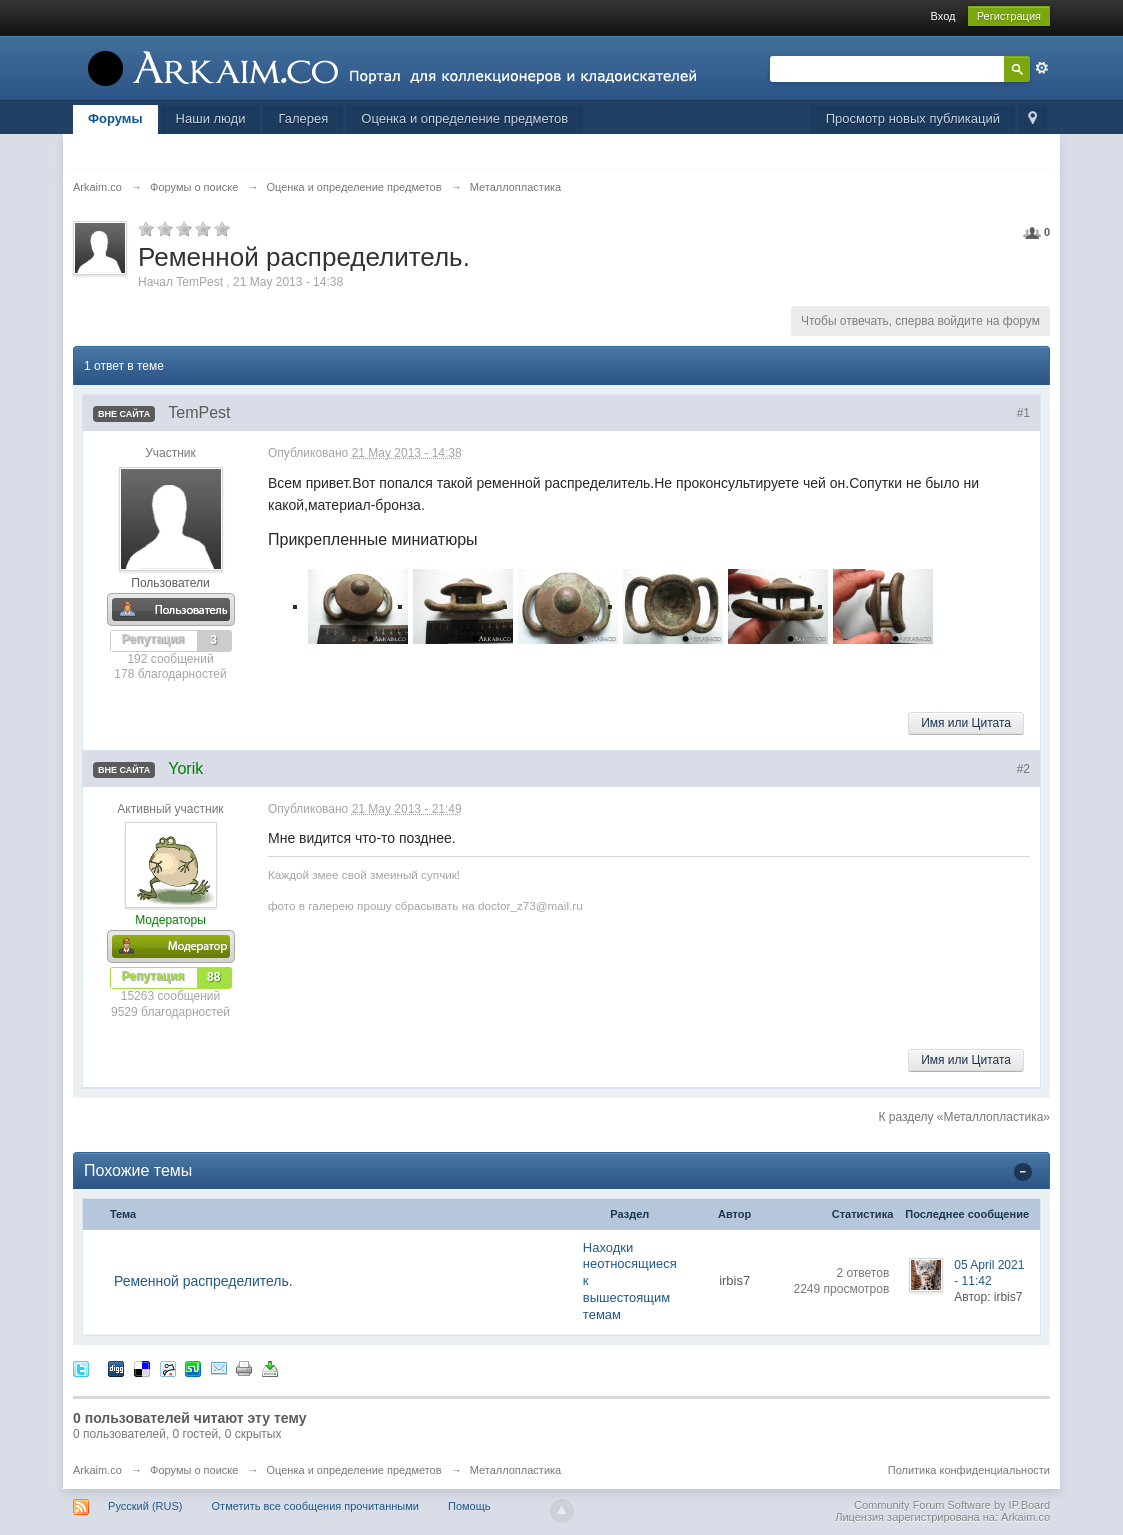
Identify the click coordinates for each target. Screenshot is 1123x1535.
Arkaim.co (97, 1470)
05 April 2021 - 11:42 (989, 1273)
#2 (1023, 769)
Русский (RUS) (145, 1506)
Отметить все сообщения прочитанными (315, 1506)
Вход (943, 16)
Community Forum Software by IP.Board (952, 1505)
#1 (1023, 413)
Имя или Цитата (966, 723)
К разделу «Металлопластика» (964, 1117)
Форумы (115, 118)
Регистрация (1009, 16)
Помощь (469, 1506)
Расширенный (1042, 68)
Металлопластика (516, 1470)
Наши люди (211, 118)
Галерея (303, 118)
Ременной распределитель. (203, 1281)
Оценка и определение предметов (464, 118)
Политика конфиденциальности (969, 1470)
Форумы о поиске (194, 1470)
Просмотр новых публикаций (913, 118)
